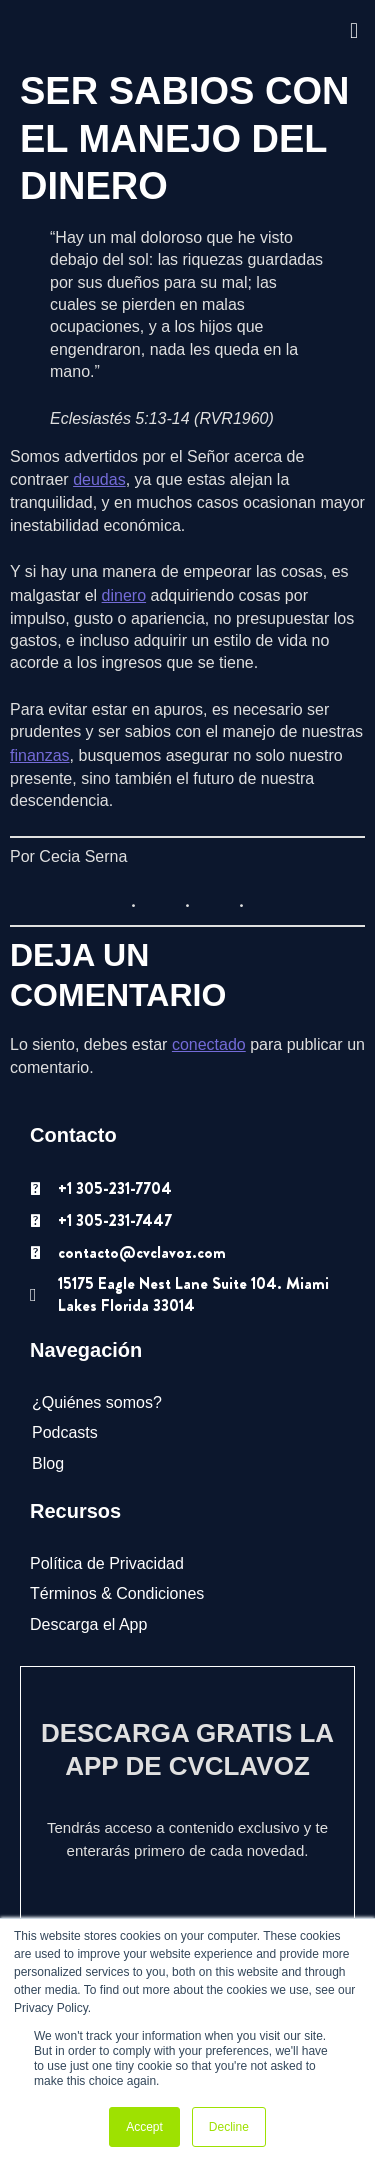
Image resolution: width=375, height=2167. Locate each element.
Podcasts (65, 1432)
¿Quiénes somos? (97, 1402)
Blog (48, 1463)
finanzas (40, 755)
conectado (209, 1044)
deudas (99, 479)
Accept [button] (144, 2127)
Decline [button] (229, 2127)
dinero (124, 595)
